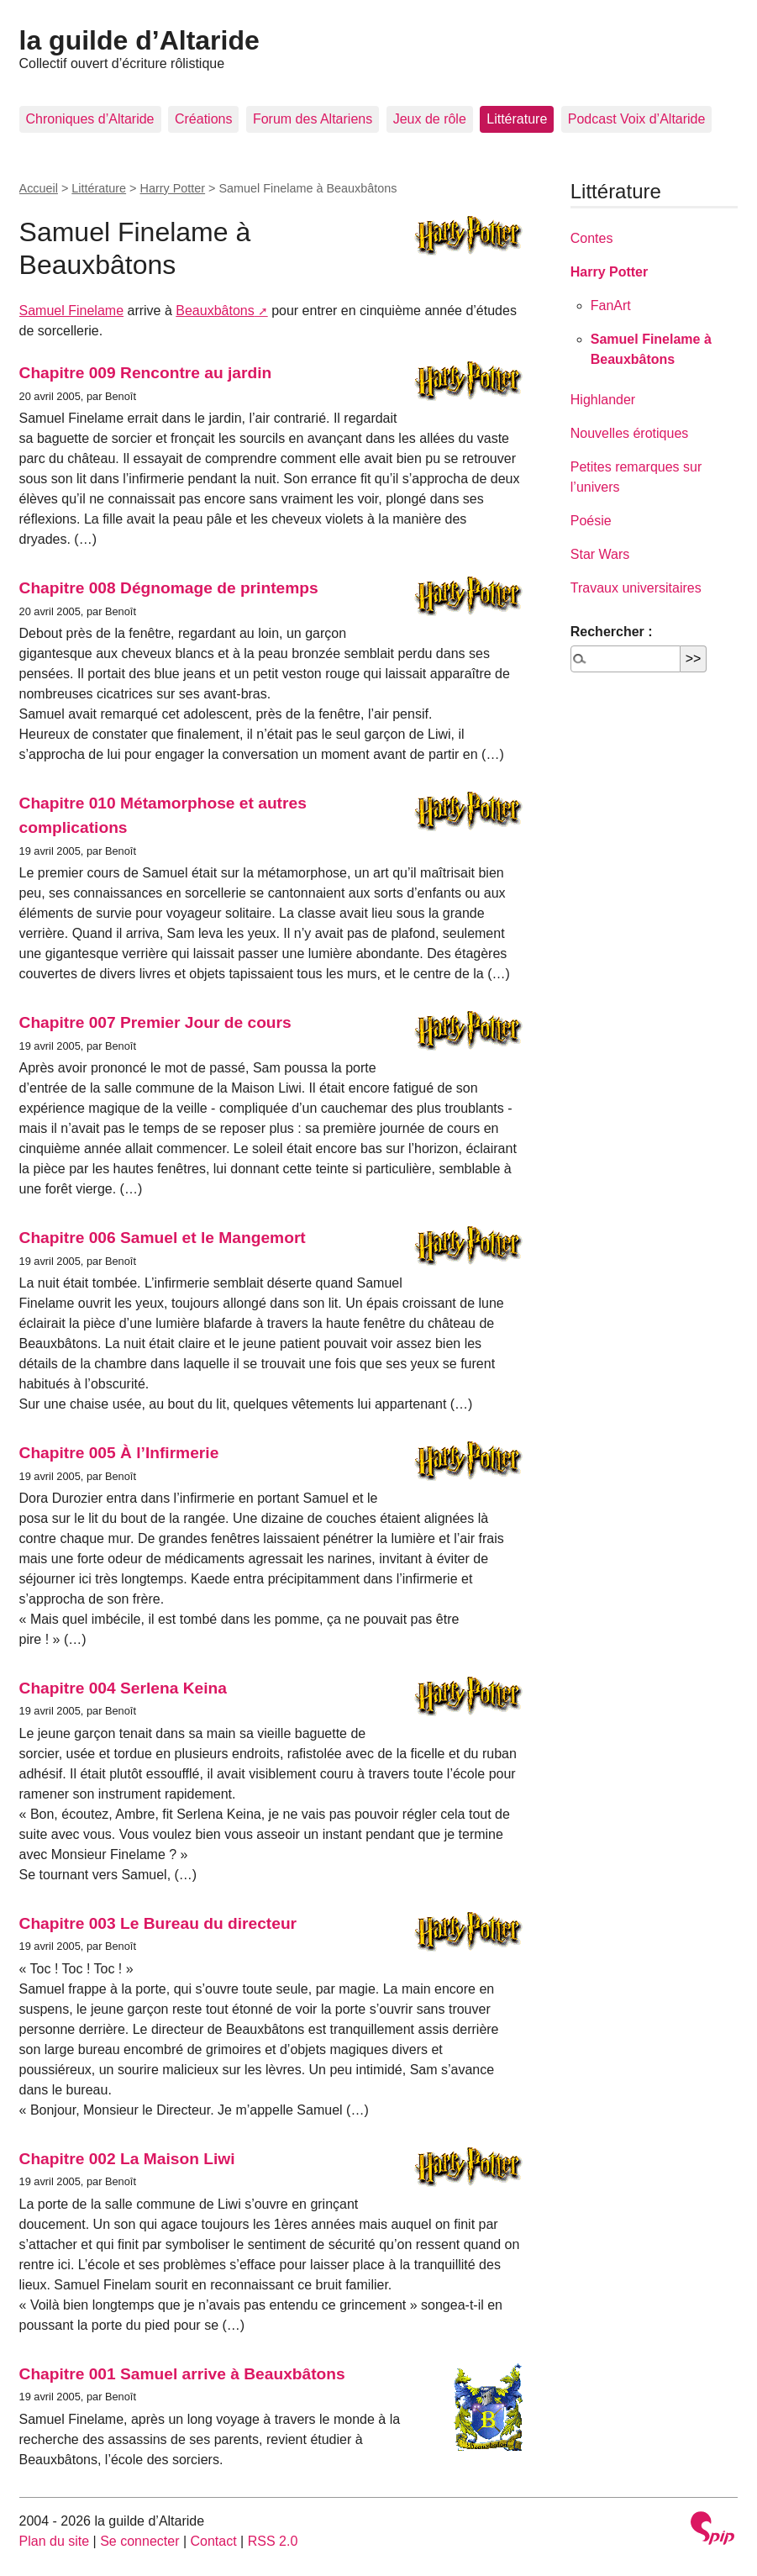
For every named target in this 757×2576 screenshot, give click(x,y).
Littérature (516, 119)
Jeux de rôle (429, 119)
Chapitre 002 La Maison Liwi (127, 2159)
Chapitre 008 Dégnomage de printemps (168, 588)
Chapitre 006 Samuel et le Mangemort (162, 1237)
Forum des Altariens (312, 119)
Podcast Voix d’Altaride (637, 119)
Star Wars (600, 554)
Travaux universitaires (636, 588)
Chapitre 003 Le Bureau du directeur (158, 1923)
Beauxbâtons (215, 310)
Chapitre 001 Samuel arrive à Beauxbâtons (182, 2374)
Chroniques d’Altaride (90, 119)
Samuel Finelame (71, 310)
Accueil (38, 188)
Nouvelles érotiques (629, 433)
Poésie (591, 521)
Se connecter (139, 2541)
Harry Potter (173, 188)
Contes (591, 238)
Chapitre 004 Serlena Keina (123, 1688)
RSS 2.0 (273, 2541)
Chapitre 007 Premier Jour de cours (155, 1022)
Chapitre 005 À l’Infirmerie (119, 1453)
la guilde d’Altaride (139, 40)
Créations (203, 119)
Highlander (602, 399)
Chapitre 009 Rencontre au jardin (145, 373)
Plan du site (54, 2541)
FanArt (611, 305)
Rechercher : (611, 631)
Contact (214, 2541)
